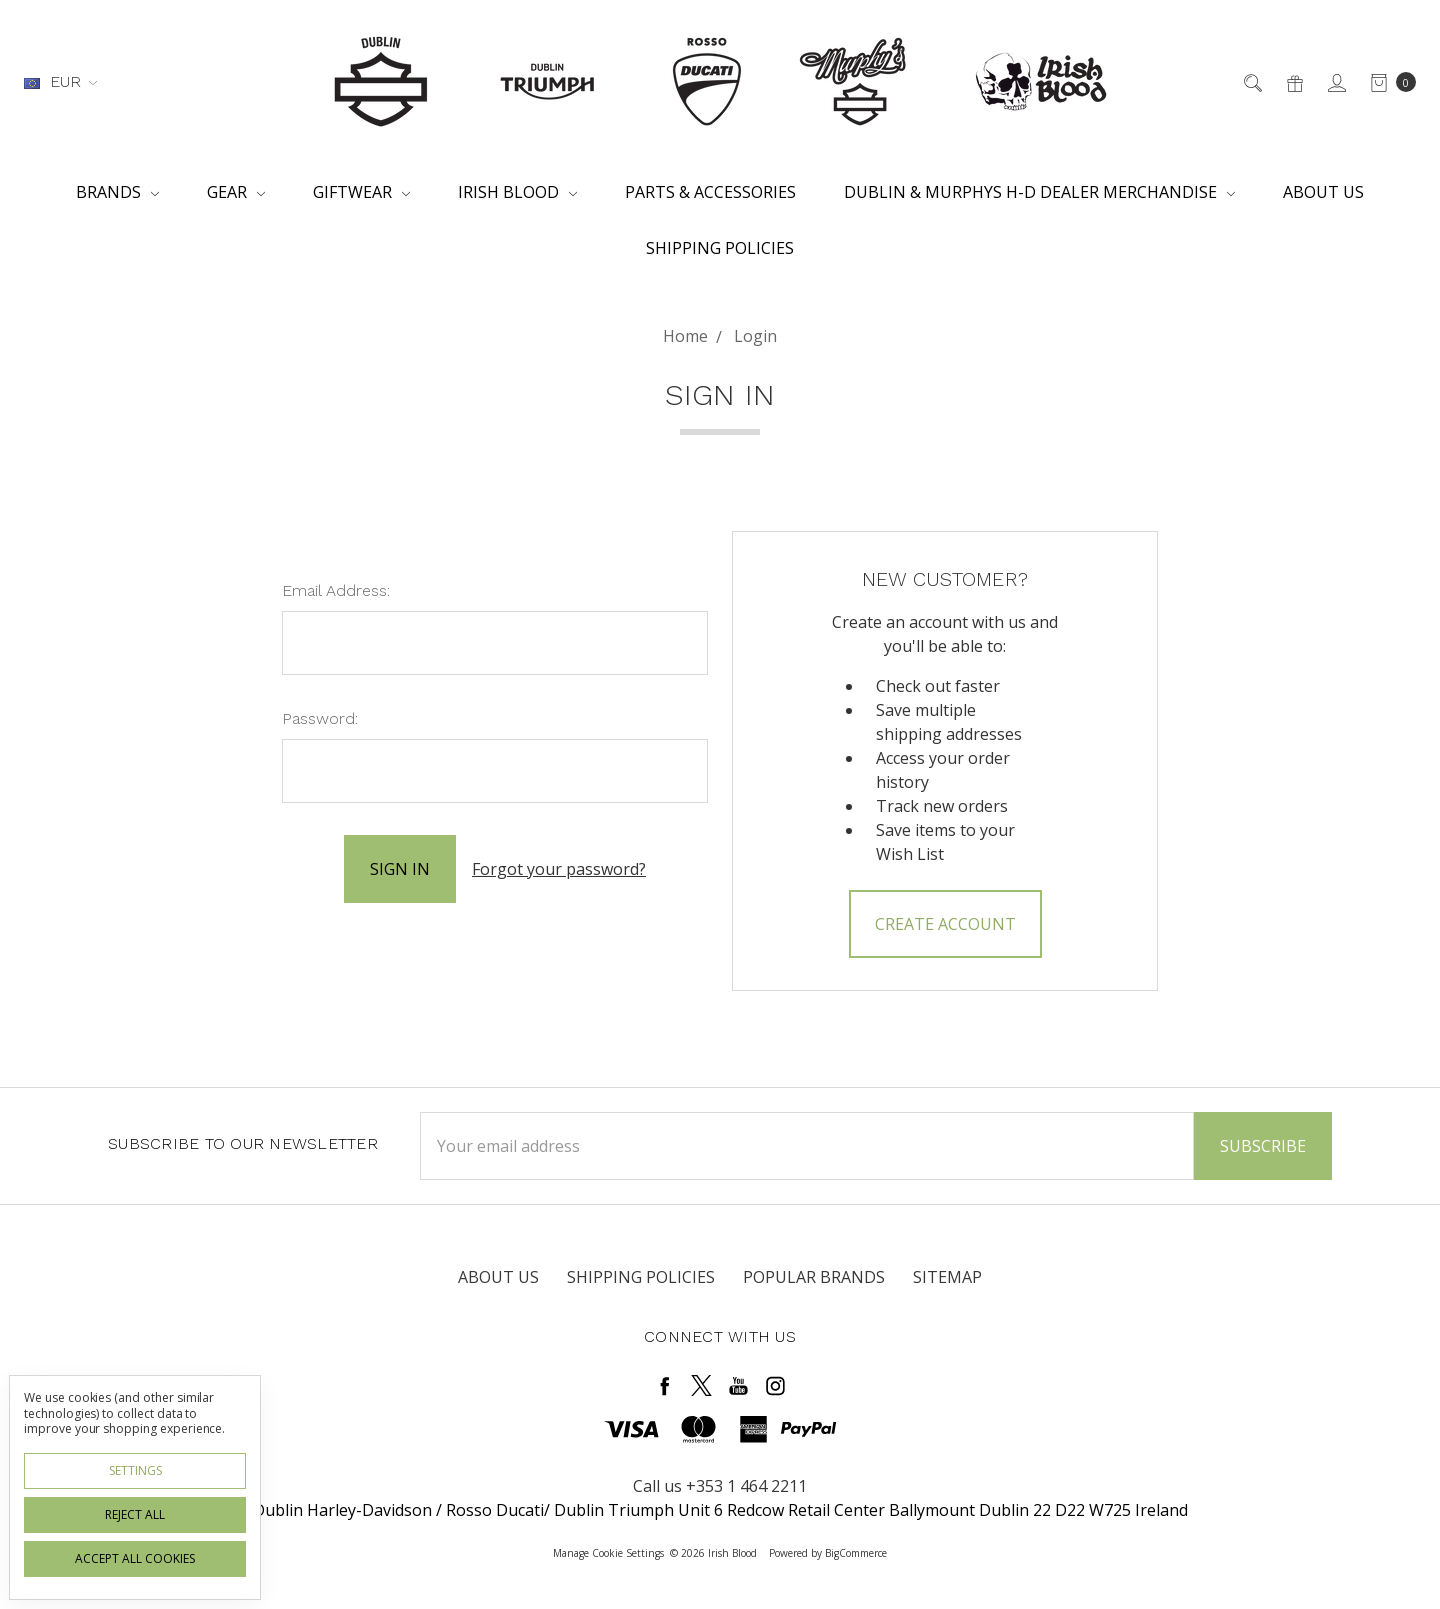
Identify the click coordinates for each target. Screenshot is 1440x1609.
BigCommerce (856, 1553)
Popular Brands (814, 1277)
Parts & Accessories (710, 192)
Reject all (135, 1514)
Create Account (945, 924)
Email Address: (336, 590)
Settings (135, 1470)
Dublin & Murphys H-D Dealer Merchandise (1039, 192)
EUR (60, 81)
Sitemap (947, 1277)
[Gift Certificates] (1293, 82)
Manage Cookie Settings (608, 1553)
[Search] (1251, 82)
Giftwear (361, 192)
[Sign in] (1335, 82)
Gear (236, 192)
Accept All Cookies (135, 1558)
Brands (117, 192)
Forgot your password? (559, 869)
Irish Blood (517, 192)
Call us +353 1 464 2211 (720, 1486)
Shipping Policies (720, 248)
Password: (320, 718)
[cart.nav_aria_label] (1387, 82)
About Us (1323, 192)
